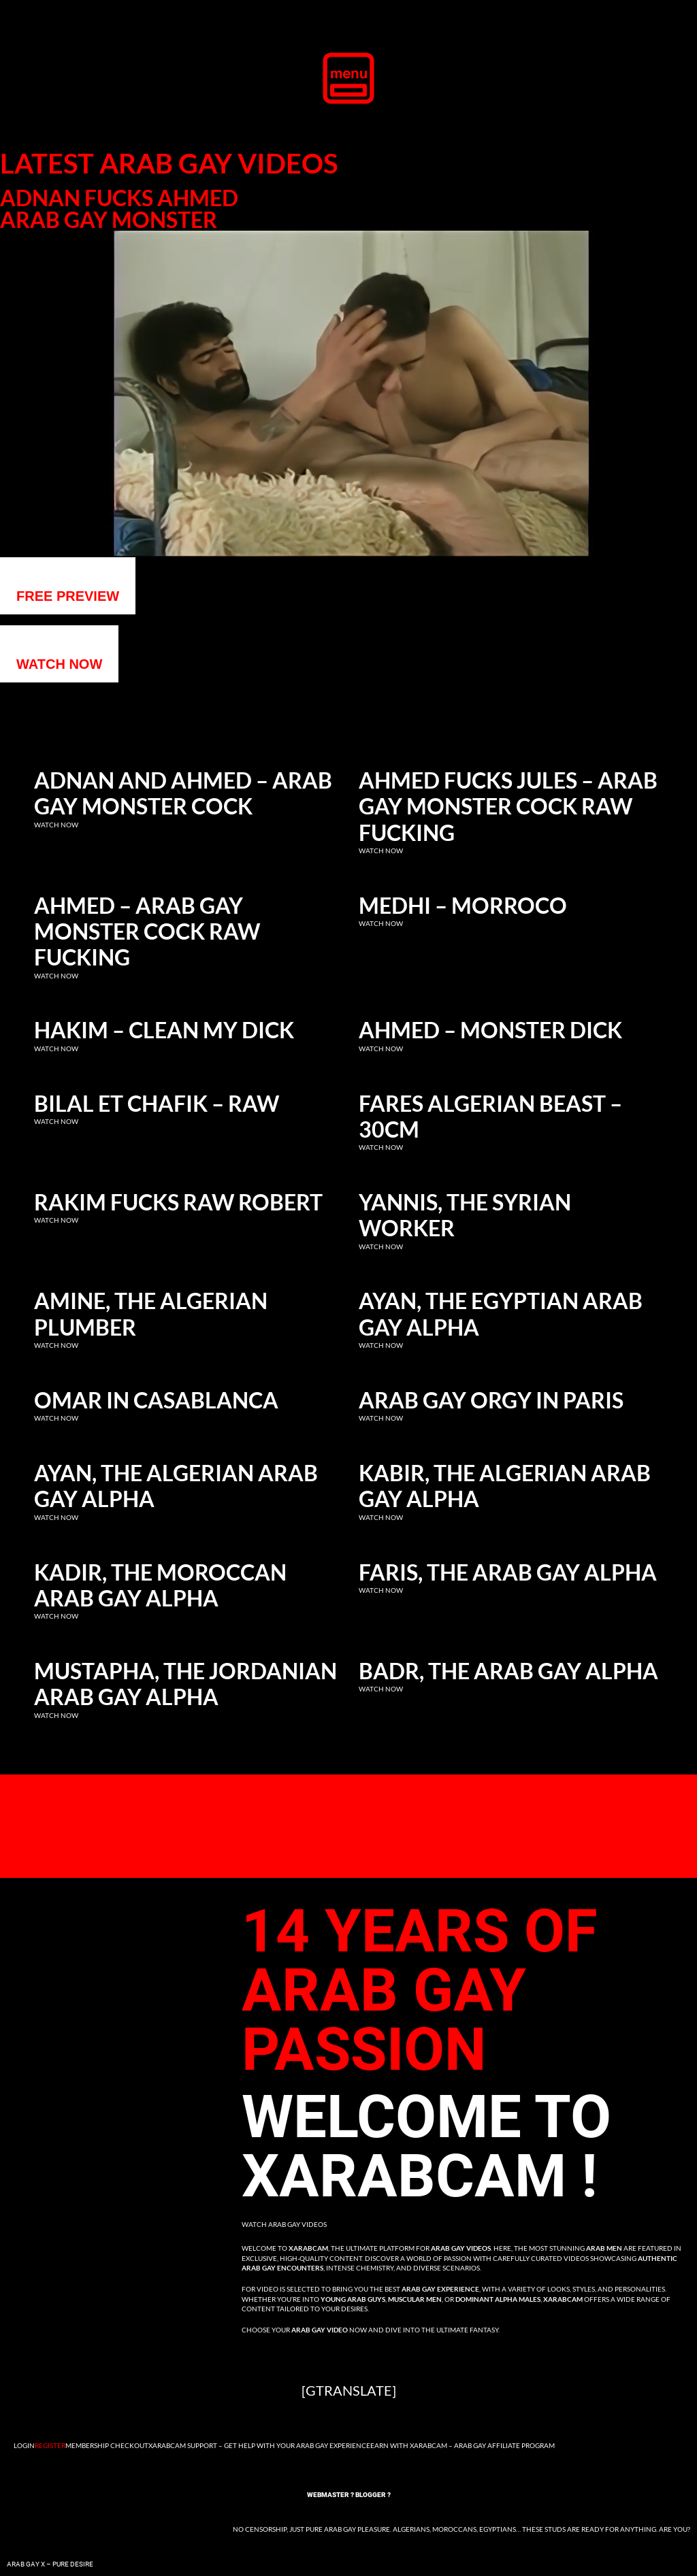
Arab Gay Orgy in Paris (491, 1400)
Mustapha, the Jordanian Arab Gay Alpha (185, 1684)
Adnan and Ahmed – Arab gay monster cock (183, 793)
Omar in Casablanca (156, 1400)
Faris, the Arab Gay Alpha (508, 1572)
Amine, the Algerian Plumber (151, 1314)
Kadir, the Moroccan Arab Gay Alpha (160, 1585)
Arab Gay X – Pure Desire (50, 2564)
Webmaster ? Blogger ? (349, 2494)
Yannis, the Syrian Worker (465, 1215)
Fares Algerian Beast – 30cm (490, 1116)
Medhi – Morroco (463, 906)
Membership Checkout (106, 2445)
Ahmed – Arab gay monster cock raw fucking (147, 932)
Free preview (67, 596)
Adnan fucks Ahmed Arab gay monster (119, 209)
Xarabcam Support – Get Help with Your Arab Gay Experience (259, 2445)
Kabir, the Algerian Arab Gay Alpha (505, 1486)
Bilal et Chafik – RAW (156, 1104)
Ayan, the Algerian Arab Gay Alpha (176, 1486)
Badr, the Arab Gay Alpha (508, 1671)
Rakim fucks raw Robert (178, 1202)
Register (50, 2445)
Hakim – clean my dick (164, 1030)
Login (24, 2445)
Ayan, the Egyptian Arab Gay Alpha (501, 1314)
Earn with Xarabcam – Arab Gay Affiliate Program (462, 2445)
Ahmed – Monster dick (490, 1030)
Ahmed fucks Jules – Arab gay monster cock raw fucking (508, 806)
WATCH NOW (59, 664)
